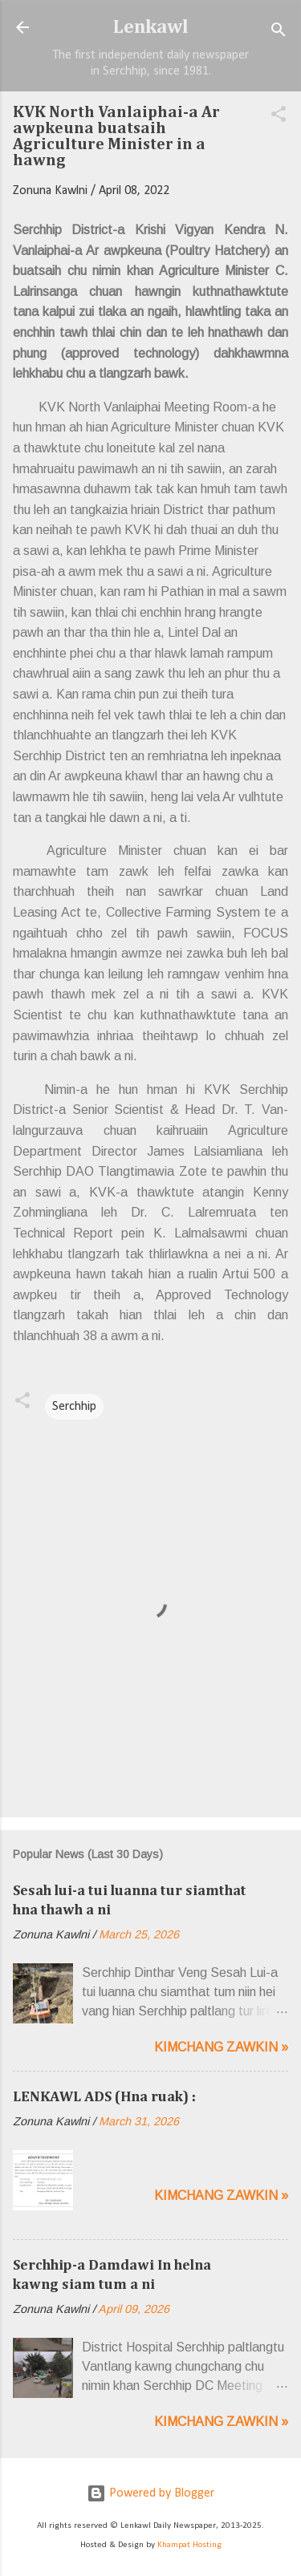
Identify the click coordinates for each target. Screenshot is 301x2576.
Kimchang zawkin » (221, 2047)
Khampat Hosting (189, 2545)
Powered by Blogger (150, 2493)
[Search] (278, 32)
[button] (278, 117)
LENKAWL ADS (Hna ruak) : (104, 2097)
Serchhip (74, 1406)
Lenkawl (151, 27)
